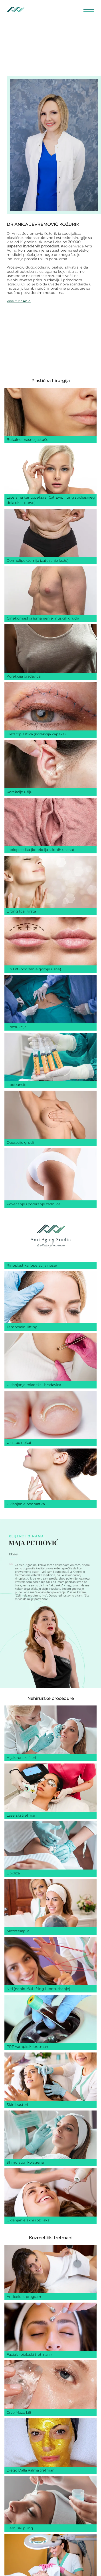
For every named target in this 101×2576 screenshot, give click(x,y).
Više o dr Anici (19, 301)
